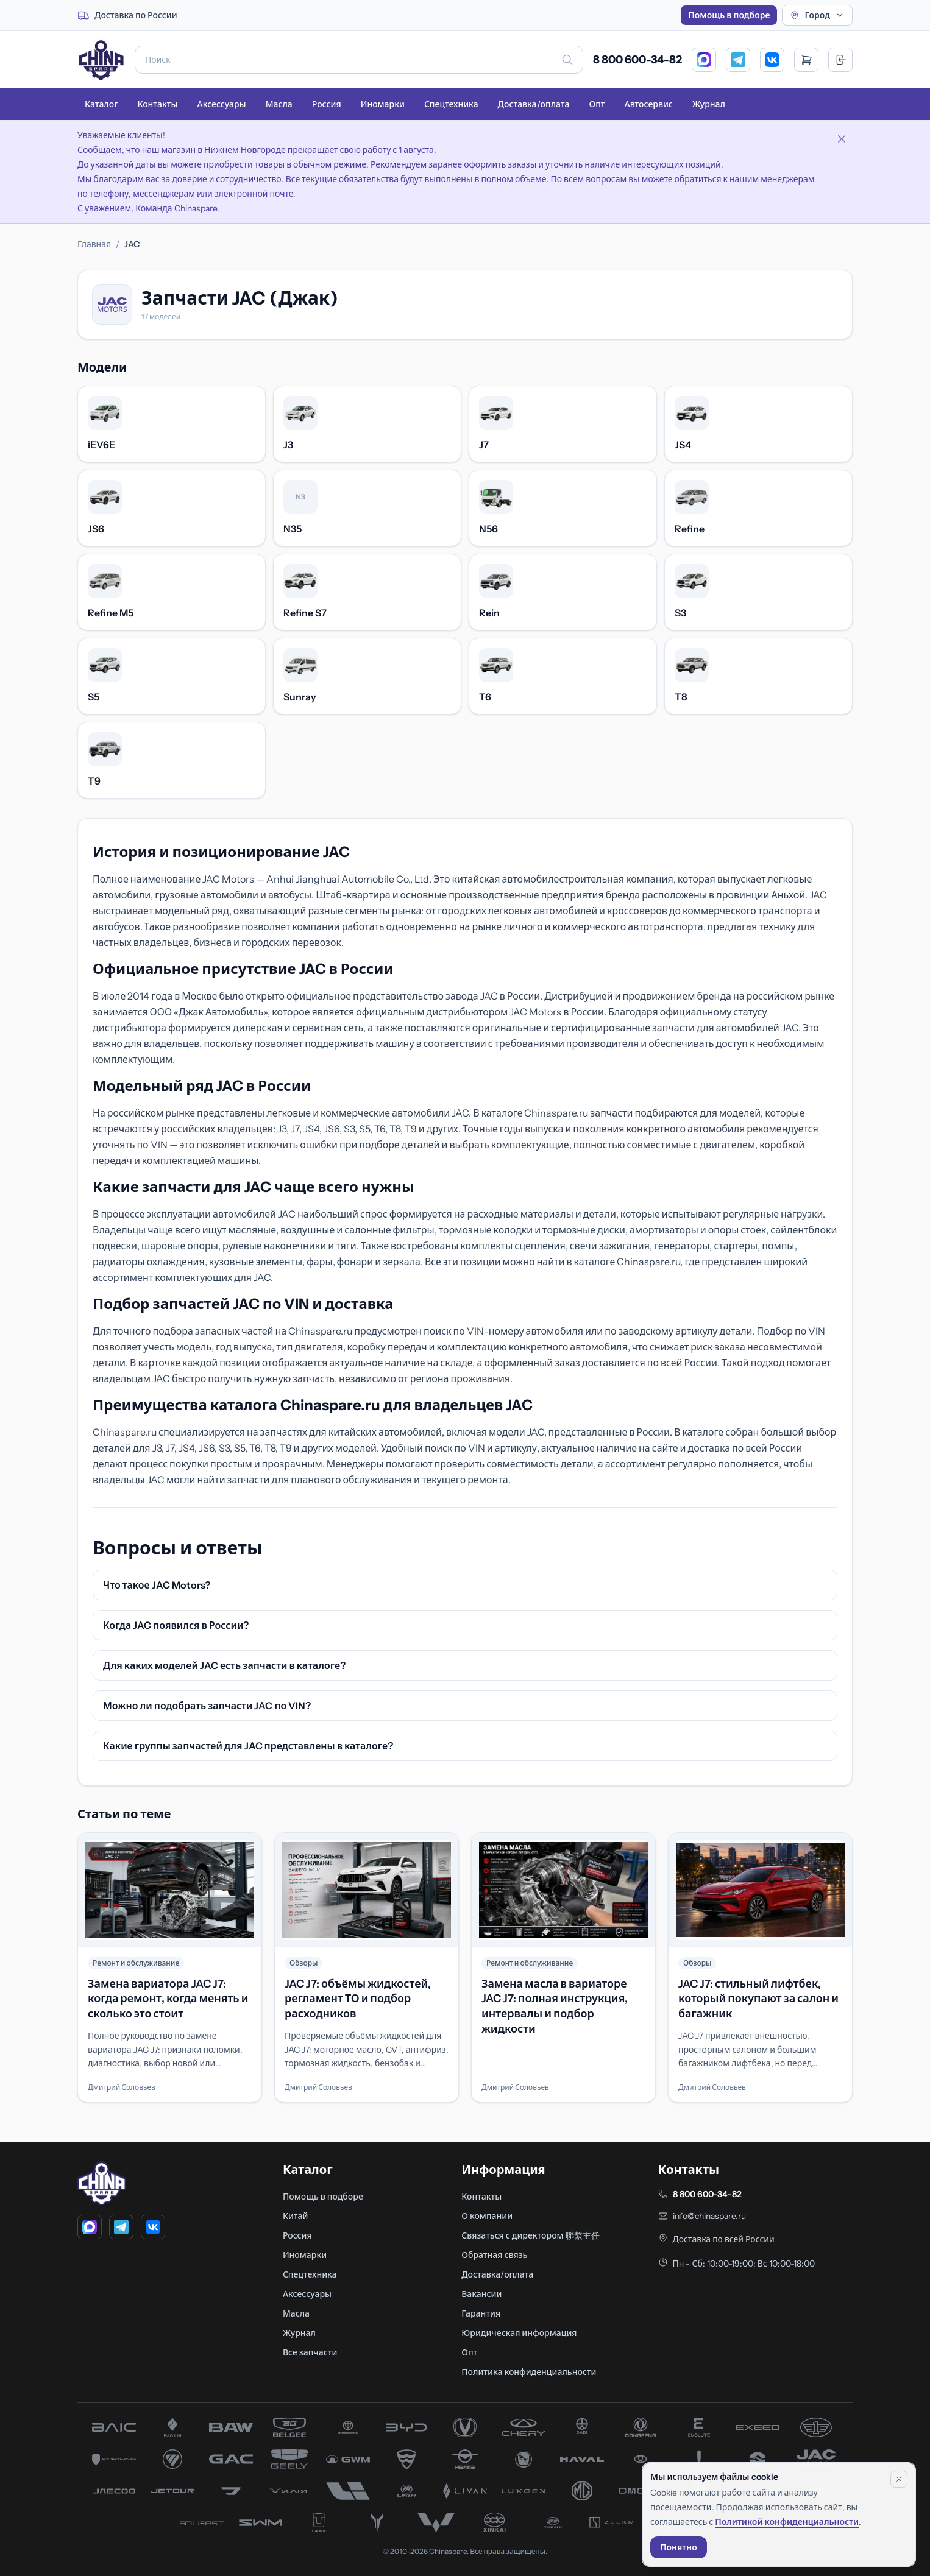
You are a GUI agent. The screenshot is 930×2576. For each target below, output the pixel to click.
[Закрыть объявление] (842, 139)
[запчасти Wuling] (435, 2522)
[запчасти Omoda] (640, 2491)
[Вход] (840, 60)
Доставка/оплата (534, 104)
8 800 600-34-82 (637, 59)
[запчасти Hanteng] (523, 2459)
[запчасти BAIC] (114, 2427)
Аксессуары (221, 104)
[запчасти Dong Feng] (640, 2427)
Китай (295, 2216)
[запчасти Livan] (465, 2491)
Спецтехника (451, 104)
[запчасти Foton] (172, 2459)
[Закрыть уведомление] (898, 2479)
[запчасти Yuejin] (552, 2522)
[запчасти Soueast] (201, 2522)
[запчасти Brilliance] (348, 2427)
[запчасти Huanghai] (757, 2459)
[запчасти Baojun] (172, 2427)
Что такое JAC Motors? (156, 1585)
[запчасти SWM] (260, 2522)
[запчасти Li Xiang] (348, 2491)
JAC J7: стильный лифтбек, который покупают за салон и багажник (758, 1999)
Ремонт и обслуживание (136, 1962)
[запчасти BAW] (231, 2427)
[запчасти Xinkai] (494, 2522)
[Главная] (101, 59)
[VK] (772, 60)
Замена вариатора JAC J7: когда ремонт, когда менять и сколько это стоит (168, 1999)
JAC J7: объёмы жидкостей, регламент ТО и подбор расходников (358, 1999)
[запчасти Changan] (465, 2427)
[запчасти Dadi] (582, 2427)
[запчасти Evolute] (699, 2427)
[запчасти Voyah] (377, 2522)
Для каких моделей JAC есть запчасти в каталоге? (224, 1665)
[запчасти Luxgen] (523, 2491)
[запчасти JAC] (816, 2459)
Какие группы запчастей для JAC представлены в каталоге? (248, 1746)
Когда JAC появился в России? (176, 1625)
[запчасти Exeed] (757, 2427)
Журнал (708, 104)
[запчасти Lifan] (406, 2491)
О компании (487, 2216)
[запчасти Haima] (465, 2459)
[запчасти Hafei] (406, 2459)
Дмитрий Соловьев (121, 2087)
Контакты (157, 104)
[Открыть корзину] (806, 60)
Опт (597, 104)
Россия (326, 104)
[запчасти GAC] (231, 2459)
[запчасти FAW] (816, 2427)
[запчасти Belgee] (289, 2427)
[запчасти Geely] (289, 2459)
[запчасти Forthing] (114, 2459)
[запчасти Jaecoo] (114, 2491)
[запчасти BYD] (406, 2427)
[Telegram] (738, 60)
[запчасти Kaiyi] (289, 2491)
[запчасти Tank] (318, 2522)
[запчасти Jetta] (231, 2491)
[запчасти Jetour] (172, 2491)
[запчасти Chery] (523, 2427)
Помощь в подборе (729, 15)
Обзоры (303, 1962)
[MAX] (704, 60)
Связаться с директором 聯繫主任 (530, 2235)
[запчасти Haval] (582, 2459)
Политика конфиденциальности (528, 2371)
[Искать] (567, 60)
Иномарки (383, 104)
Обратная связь (494, 2255)
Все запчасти (310, 2352)
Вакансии (481, 2293)
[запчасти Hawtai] (640, 2459)
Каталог (101, 104)
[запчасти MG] (582, 2491)
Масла (279, 104)
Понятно (678, 2547)
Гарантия (480, 2313)
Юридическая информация (519, 2332)
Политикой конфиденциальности (787, 2521)
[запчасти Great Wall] (348, 2459)
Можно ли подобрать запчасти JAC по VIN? (207, 1705)
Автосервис (649, 104)
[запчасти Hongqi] (699, 2459)
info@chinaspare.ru (709, 2216)
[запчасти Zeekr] (611, 2522)
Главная (94, 244)
